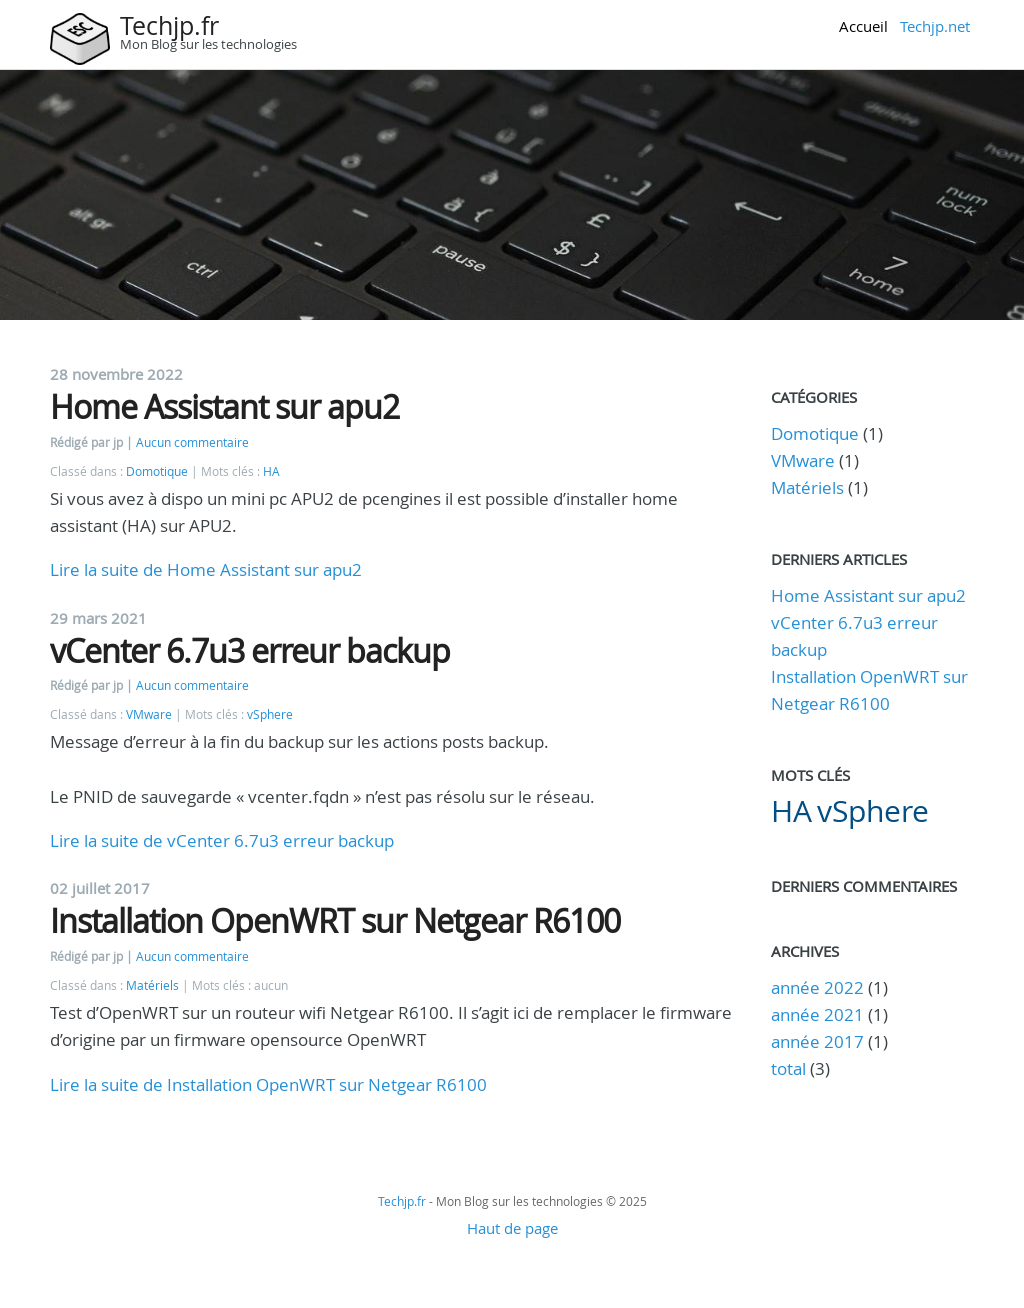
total (790, 1068)
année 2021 (817, 1014)
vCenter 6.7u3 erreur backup (250, 650)
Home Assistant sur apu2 (224, 406)
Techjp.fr (169, 25)
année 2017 (817, 1041)
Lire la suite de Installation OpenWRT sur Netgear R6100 (268, 1084)
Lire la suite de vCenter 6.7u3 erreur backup (222, 840)
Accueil (863, 26)
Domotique (157, 471)
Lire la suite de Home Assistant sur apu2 (206, 569)
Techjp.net (935, 26)
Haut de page (512, 1228)
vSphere (270, 714)
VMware (149, 714)
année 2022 (817, 987)
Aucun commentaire (192, 442)
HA (271, 471)
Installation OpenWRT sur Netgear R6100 (335, 920)
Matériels (152, 985)
